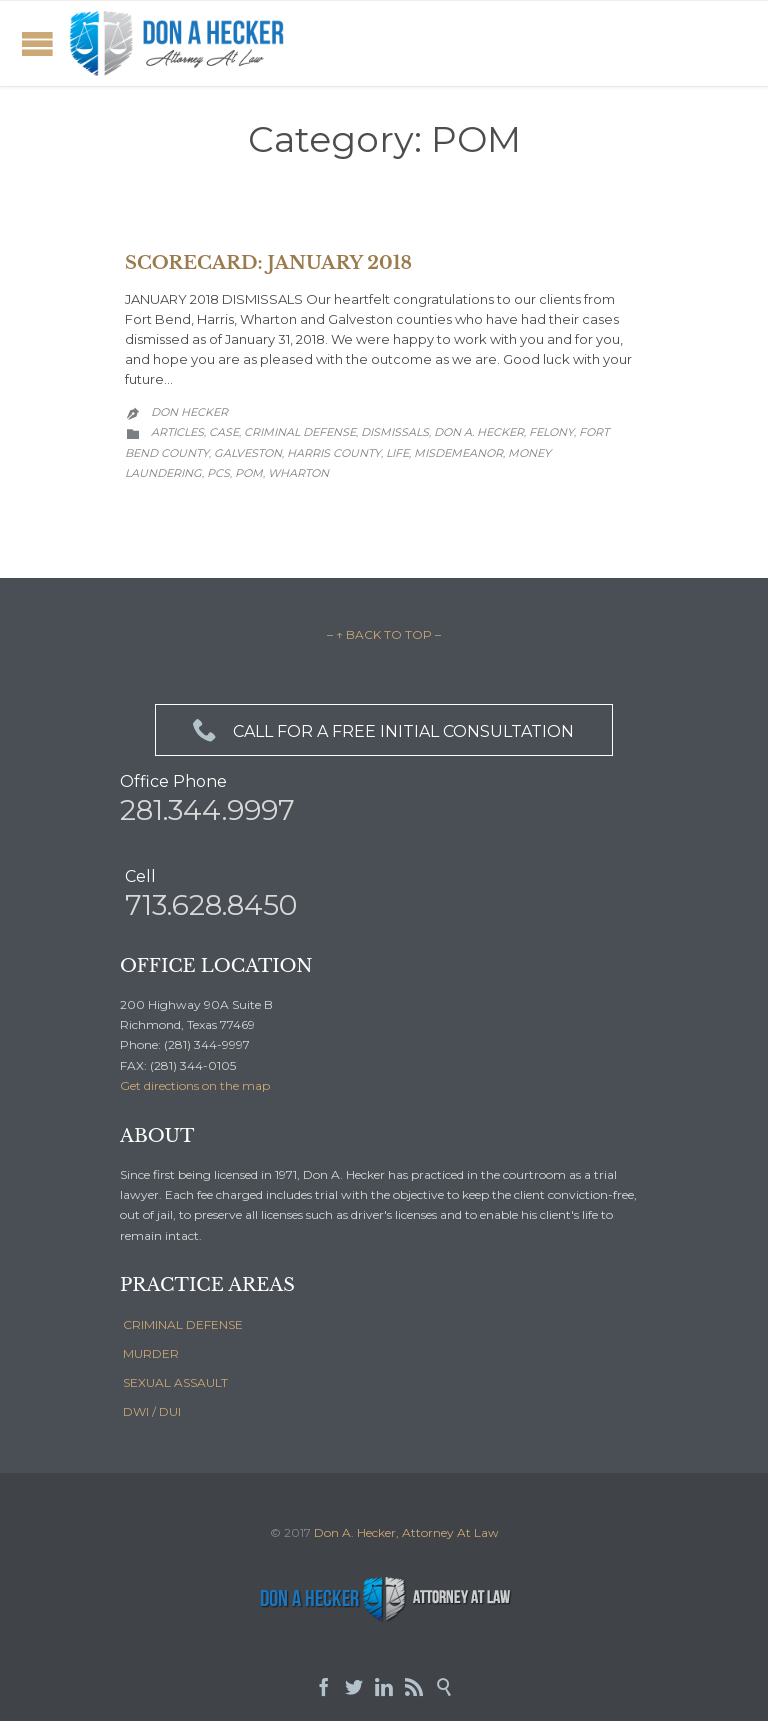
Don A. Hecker (479, 432)
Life (397, 453)
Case (224, 432)
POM (249, 473)
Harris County (334, 453)
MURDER (151, 1353)
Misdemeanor (458, 453)
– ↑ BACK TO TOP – (384, 634)
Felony (551, 432)
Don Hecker (189, 412)
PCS (218, 473)
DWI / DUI (152, 1411)
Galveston (248, 453)
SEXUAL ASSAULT (175, 1382)
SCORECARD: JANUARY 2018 (268, 263)
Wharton (298, 473)
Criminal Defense (300, 432)
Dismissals (395, 432)
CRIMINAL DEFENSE (183, 1324)
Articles (177, 432)
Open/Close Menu (37, 43)
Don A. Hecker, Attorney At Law (406, 1532)
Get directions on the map (195, 1085)
